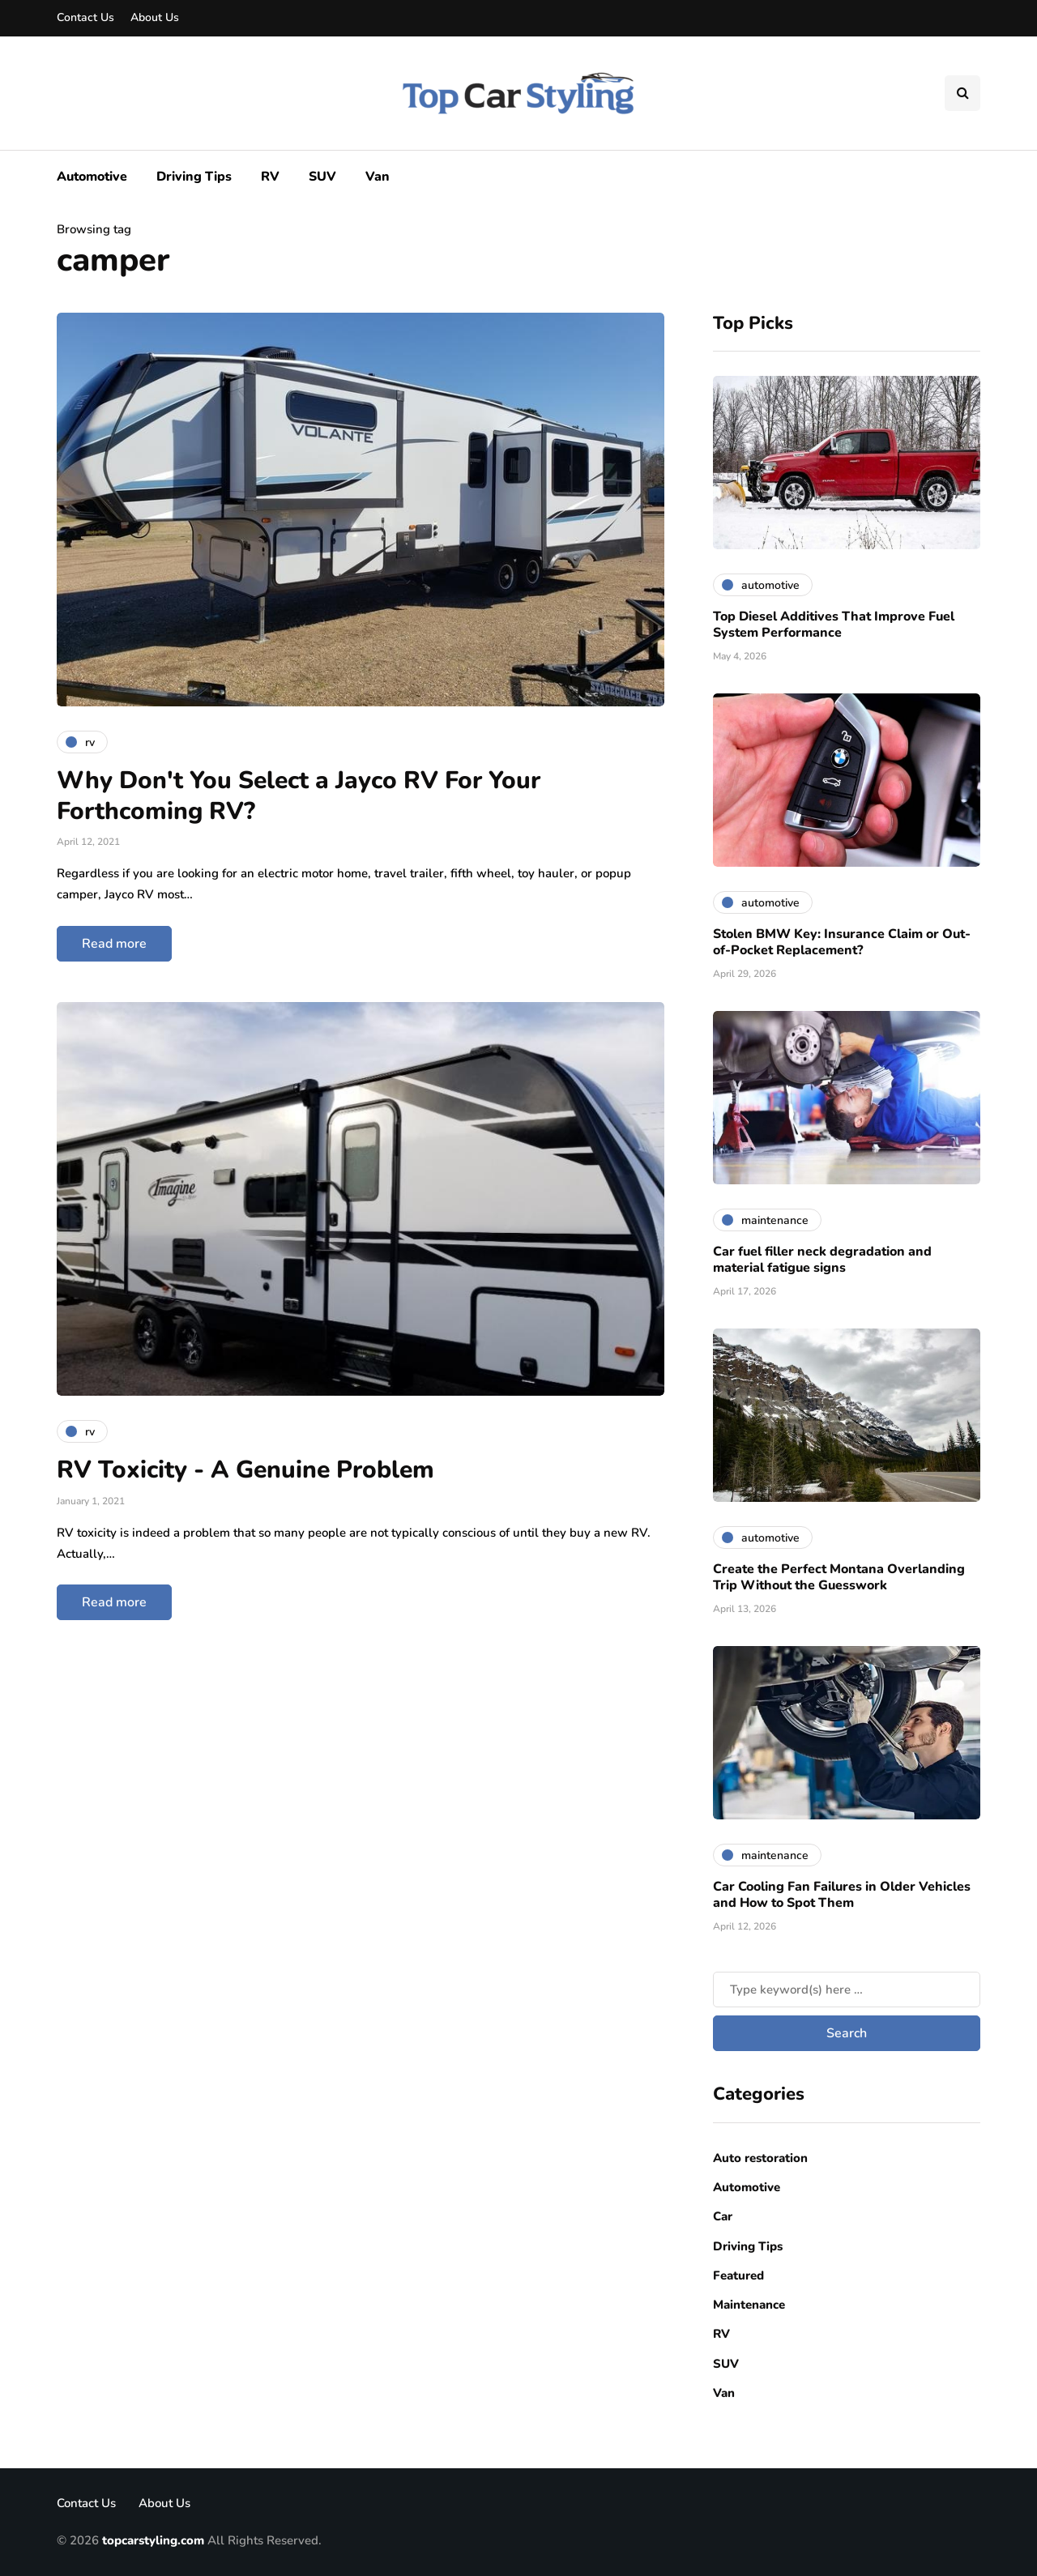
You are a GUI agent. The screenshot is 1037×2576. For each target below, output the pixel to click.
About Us (154, 17)
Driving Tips (194, 177)
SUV (322, 177)
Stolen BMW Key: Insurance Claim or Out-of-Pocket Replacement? (842, 942)
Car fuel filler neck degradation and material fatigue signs (822, 1260)
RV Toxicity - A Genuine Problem (245, 1469)
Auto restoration (760, 2158)
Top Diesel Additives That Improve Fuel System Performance (833, 625)
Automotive (92, 177)
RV (270, 177)
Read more (114, 944)
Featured (738, 2275)
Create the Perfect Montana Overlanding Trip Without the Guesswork (839, 1577)
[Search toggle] (962, 93)
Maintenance (749, 2305)
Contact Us (85, 17)
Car (722, 2216)
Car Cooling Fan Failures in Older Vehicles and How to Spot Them (842, 1895)
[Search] (846, 1989)
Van (377, 177)
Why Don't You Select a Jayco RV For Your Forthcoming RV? (298, 796)
